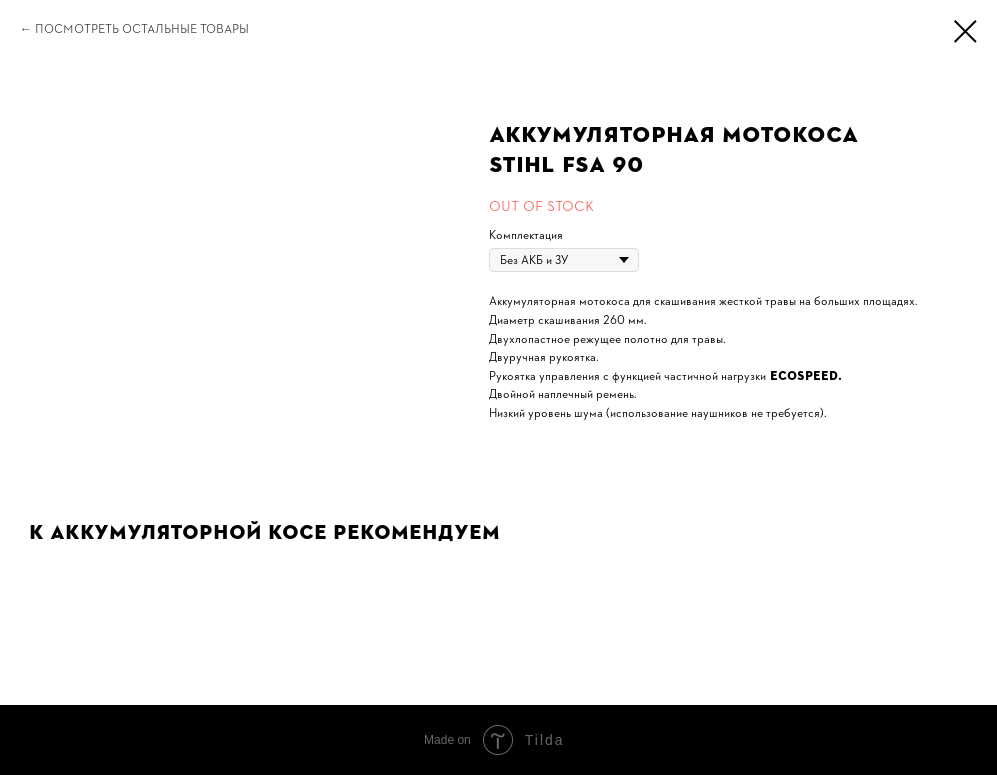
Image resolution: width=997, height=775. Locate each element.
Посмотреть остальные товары (142, 29)
